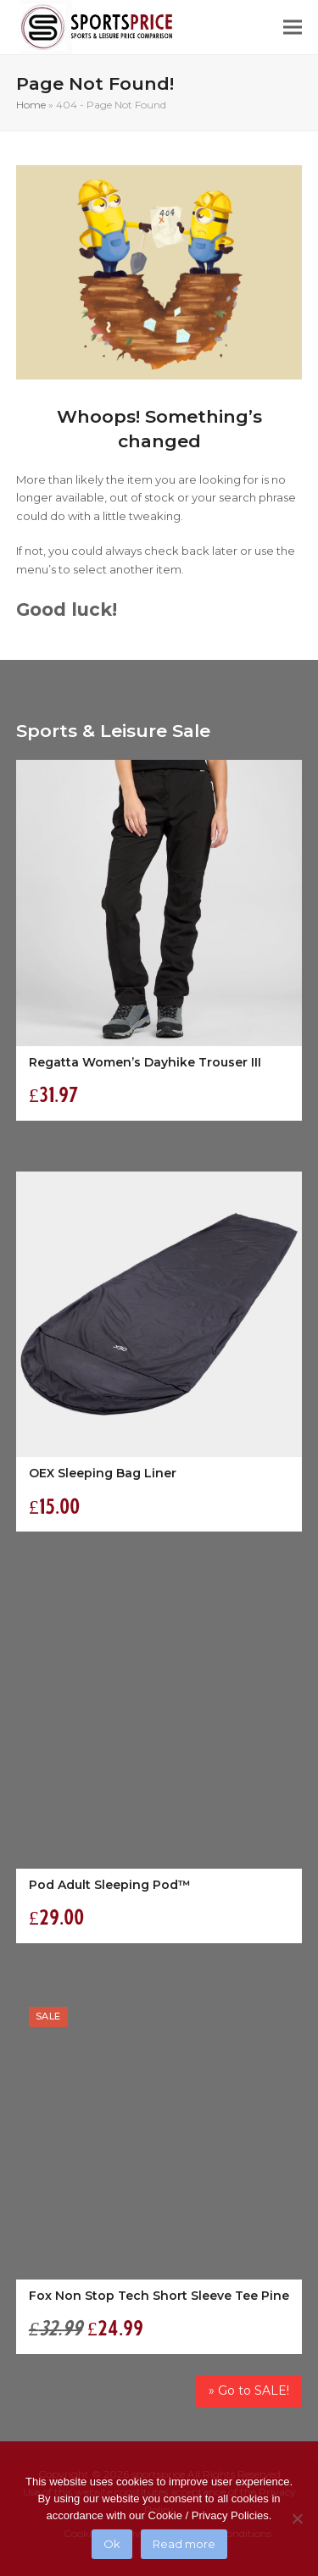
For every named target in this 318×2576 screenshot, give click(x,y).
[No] (296, 2518)
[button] (292, 27)
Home (31, 104)
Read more (184, 2544)
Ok (111, 2544)
